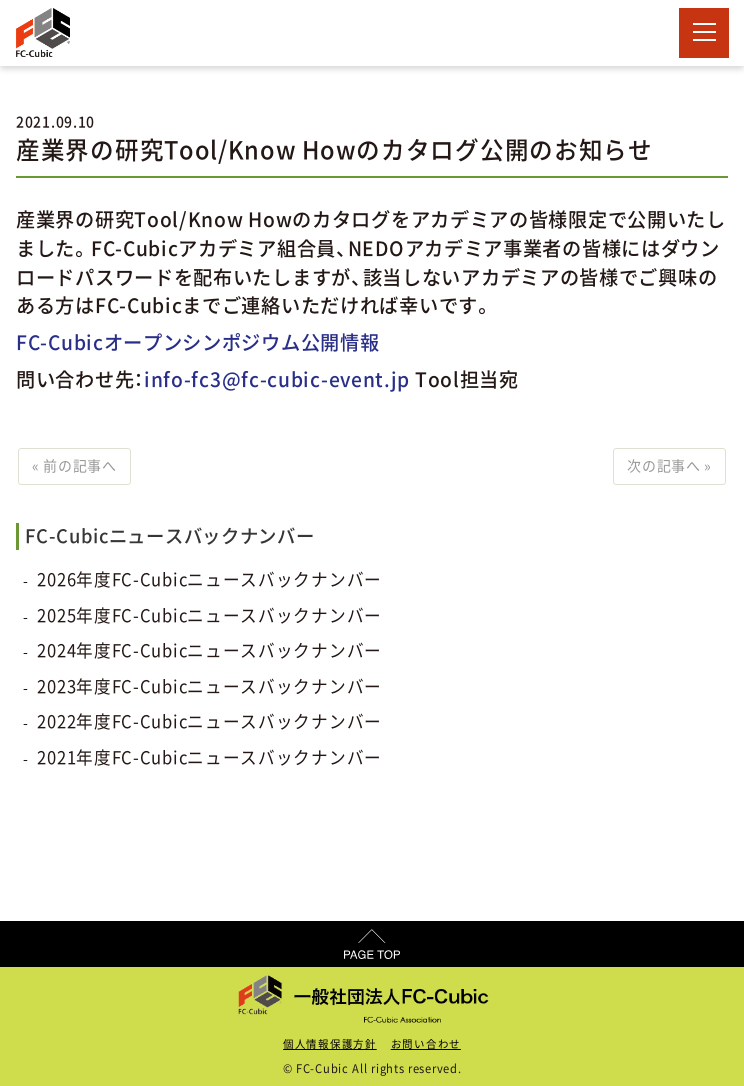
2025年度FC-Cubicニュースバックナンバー (209, 615)
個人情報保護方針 (330, 1044)
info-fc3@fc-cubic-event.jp (277, 379)
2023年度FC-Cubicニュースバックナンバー (209, 686)
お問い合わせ (426, 1044)
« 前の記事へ (74, 466)
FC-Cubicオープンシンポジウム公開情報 (197, 342)
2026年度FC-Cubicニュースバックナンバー (209, 579)
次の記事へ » (669, 466)
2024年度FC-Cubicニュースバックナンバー (209, 650)
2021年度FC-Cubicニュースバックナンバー (209, 757)
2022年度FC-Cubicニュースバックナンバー (209, 721)
